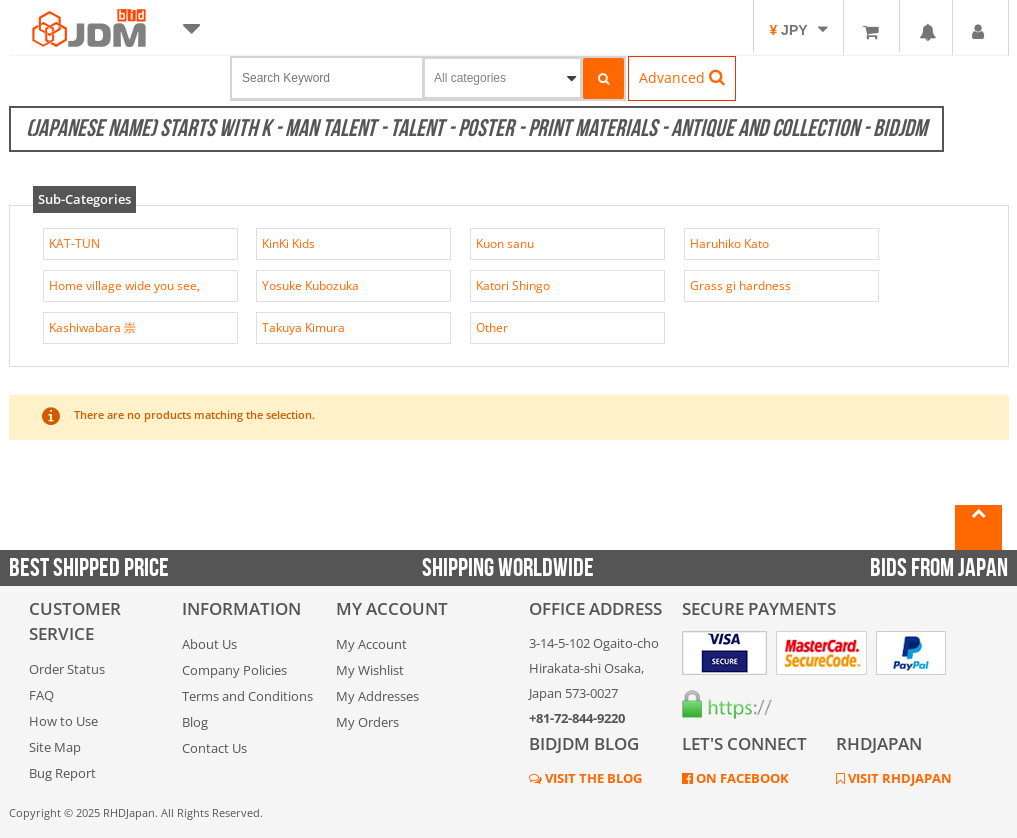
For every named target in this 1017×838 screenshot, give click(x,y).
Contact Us (214, 748)
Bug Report (62, 773)
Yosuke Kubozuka (310, 285)
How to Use (63, 721)
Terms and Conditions (247, 696)
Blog (195, 722)
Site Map (55, 747)
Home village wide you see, (124, 285)
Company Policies (234, 670)
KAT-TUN (74, 243)
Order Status (67, 669)
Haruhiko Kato (729, 243)
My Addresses (377, 696)
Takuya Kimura (303, 327)
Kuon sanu (505, 243)
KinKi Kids (288, 243)
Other (492, 327)
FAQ (41, 695)
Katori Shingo (513, 285)
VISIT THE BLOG (592, 778)
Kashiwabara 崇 (92, 327)
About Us (209, 644)
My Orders (367, 722)
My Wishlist (370, 670)
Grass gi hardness (740, 285)
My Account (371, 644)
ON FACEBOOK (741, 778)
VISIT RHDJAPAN (898, 778)
